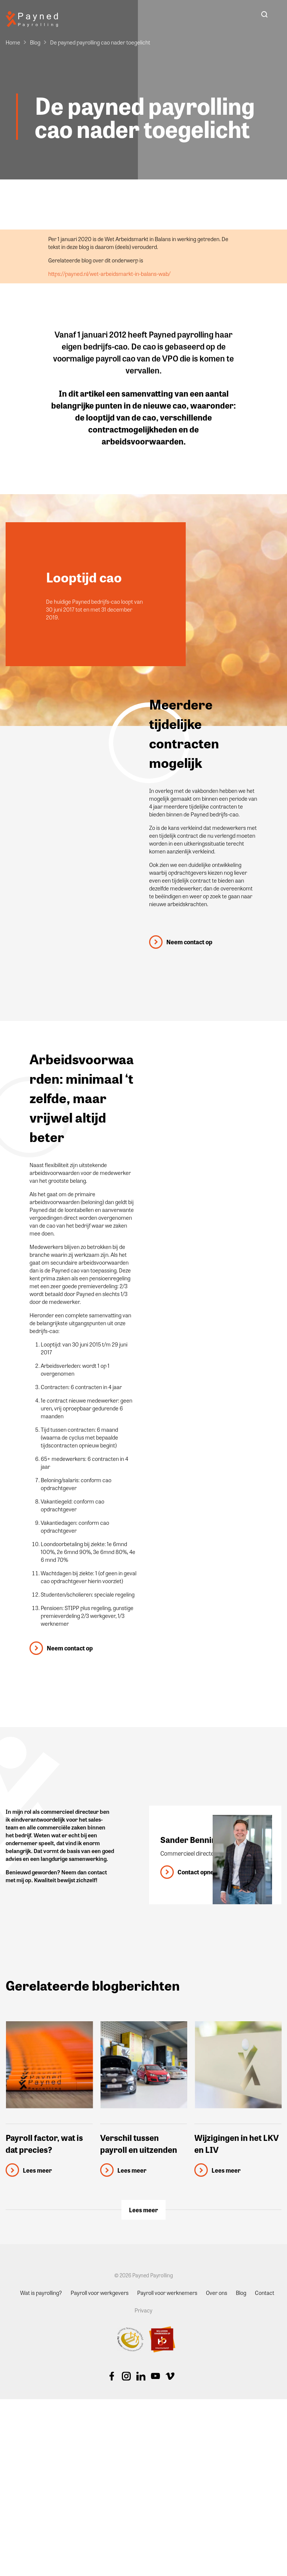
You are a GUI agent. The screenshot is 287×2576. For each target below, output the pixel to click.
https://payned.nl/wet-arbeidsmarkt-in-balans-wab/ (109, 274)
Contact (264, 2292)
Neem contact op (189, 941)
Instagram (126, 2376)
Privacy (143, 2310)
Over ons (216, 2292)
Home (13, 42)
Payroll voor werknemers (167, 2292)
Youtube (155, 2376)
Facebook (111, 2376)
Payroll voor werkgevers (100, 2292)
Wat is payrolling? (41, 2292)
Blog (35, 42)
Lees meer (143, 2210)
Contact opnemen (202, 1871)
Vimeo (170, 2376)
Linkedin (140, 2376)
